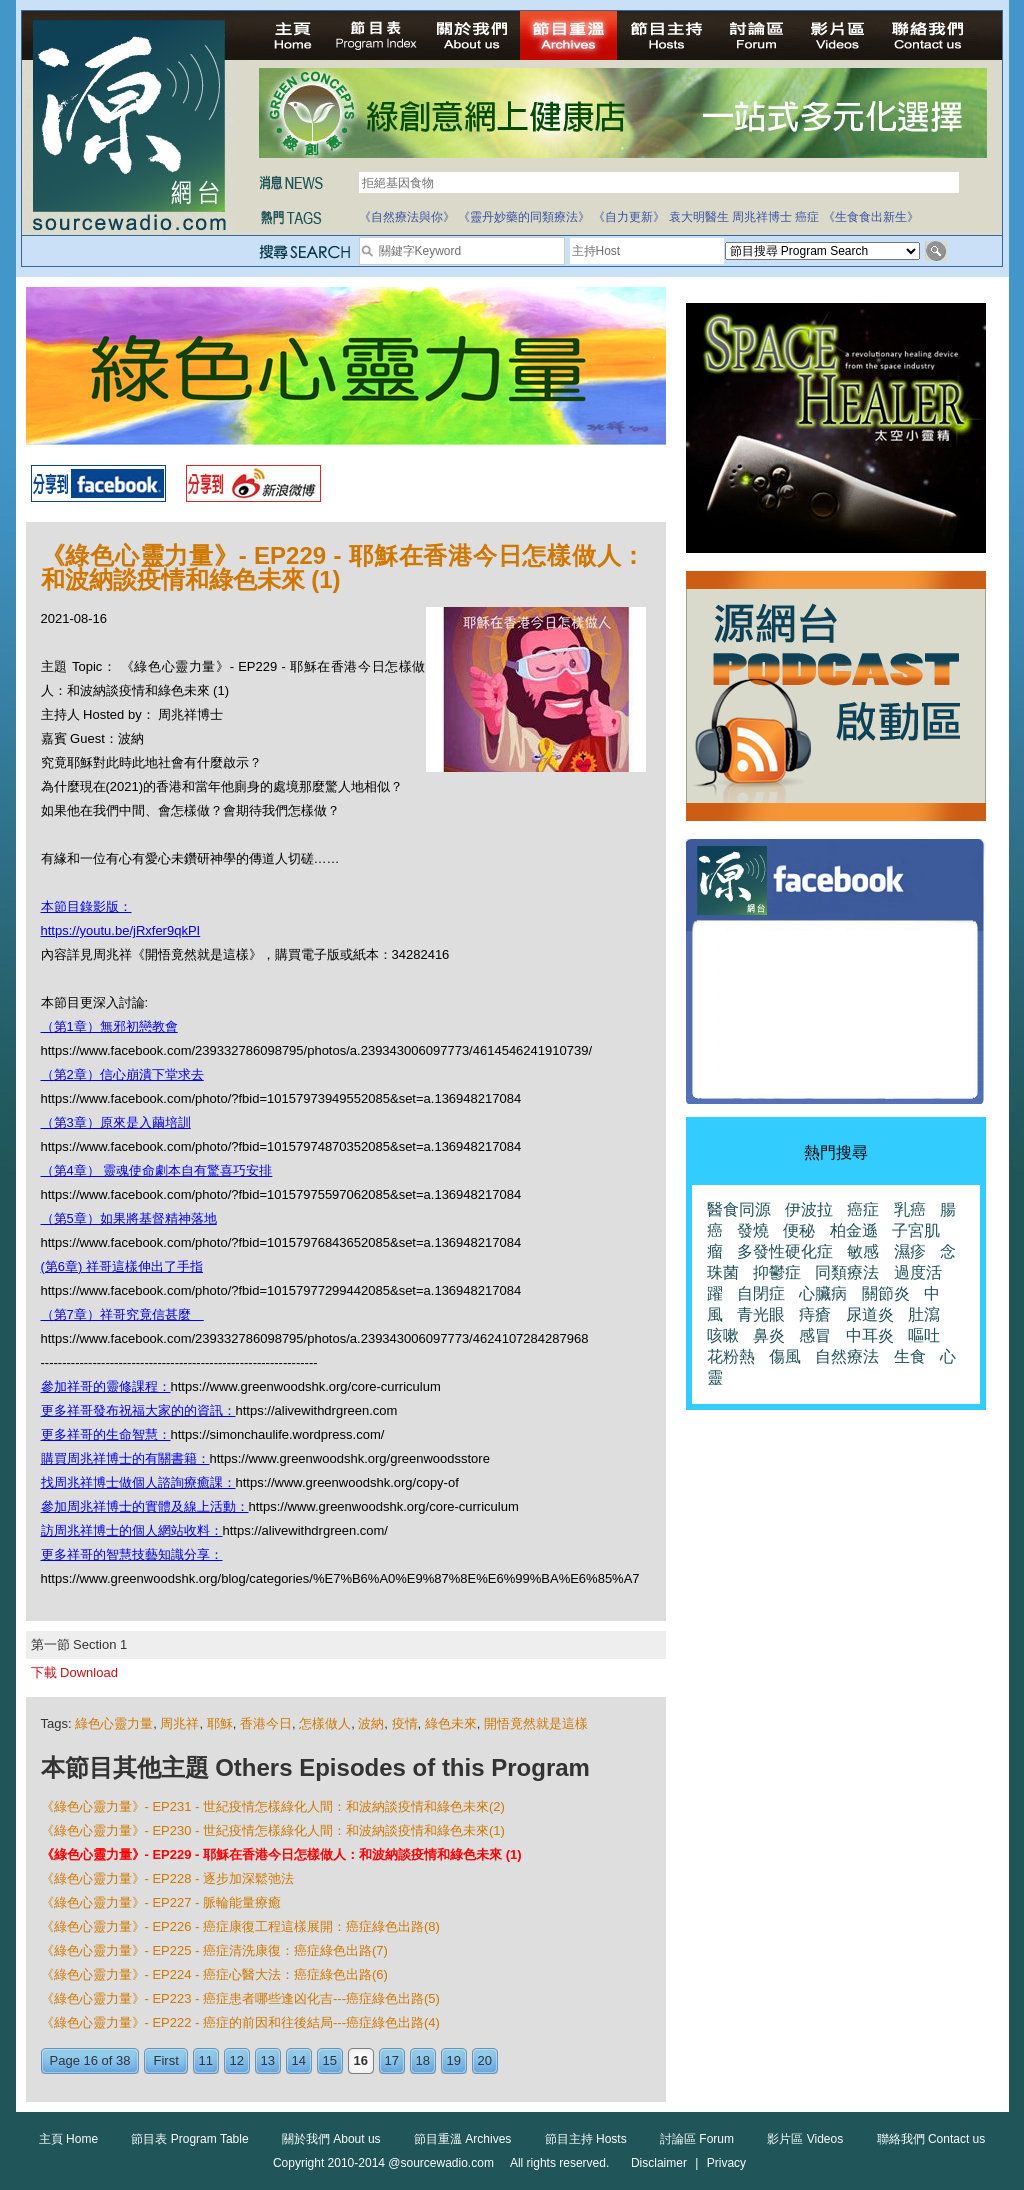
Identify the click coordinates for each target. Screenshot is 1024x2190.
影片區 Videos (805, 2139)
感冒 (815, 1335)
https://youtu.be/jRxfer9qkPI (121, 930)
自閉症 (761, 1293)
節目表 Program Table (189, 2139)
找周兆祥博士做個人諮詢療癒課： (138, 1482)
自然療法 (847, 1356)
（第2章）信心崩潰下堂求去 (122, 1074)
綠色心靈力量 (114, 1723)
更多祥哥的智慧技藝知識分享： (132, 1554)
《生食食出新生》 (871, 217)
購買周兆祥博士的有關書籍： (125, 1458)
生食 (910, 1356)
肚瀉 (924, 1314)
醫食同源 (739, 1209)
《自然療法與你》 (407, 217)
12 (237, 2060)
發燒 (753, 1230)
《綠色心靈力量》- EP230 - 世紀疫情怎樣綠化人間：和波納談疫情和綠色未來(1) (273, 1830)
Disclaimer (659, 2163)
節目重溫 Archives (462, 2139)
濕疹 (910, 1251)
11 (206, 2060)
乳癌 (910, 1209)
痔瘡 (815, 1314)
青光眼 (761, 1314)
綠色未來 (451, 1723)
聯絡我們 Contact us (931, 2139)
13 (268, 2060)
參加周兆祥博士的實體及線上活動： (145, 1506)
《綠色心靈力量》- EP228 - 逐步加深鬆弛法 (168, 1878)
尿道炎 (870, 1314)
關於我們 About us (331, 2139)
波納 (371, 1723)
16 (361, 2060)
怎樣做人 (325, 1723)
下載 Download (74, 1672)
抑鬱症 (777, 1272)
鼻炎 (769, 1335)
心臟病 (823, 1293)
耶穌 (220, 1723)
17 (392, 2060)
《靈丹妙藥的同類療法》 (524, 217)
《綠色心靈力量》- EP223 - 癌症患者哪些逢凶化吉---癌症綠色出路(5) (240, 1998)
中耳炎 (870, 1335)
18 (423, 2060)
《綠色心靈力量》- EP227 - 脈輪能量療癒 (161, 1902)
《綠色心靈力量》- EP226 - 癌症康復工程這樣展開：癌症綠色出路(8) (240, 1926)
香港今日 (266, 1723)
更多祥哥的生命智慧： (106, 1434)
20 (485, 2060)
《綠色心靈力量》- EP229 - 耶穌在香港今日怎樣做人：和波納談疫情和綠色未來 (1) (281, 1854)
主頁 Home (68, 2139)
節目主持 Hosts (586, 2139)
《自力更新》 (629, 217)
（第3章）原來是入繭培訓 (116, 1122)
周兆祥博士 (762, 217)
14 (299, 2060)
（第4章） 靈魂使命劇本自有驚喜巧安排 (157, 1170)
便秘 (799, 1230)
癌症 (807, 217)
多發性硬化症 (785, 1251)
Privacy (726, 2163)
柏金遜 (854, 1230)
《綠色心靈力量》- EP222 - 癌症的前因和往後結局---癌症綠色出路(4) (240, 2022)
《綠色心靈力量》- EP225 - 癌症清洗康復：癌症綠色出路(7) (214, 1950)
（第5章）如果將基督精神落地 (129, 1218)
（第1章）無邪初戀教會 (109, 1026)
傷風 (785, 1356)
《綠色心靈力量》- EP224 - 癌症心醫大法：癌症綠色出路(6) (214, 1974)
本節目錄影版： (86, 906)
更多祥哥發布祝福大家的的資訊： (138, 1410)
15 (330, 2060)
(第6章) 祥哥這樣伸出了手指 (122, 1266)
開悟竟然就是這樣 (536, 1723)
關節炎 (886, 1293)
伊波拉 (809, 1209)
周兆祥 (179, 1723)
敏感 (863, 1251)
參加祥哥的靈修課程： (106, 1386)
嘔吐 (924, 1335)
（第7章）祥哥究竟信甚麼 (122, 1314)
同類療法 (847, 1272)
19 (454, 2060)
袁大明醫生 (699, 217)
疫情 (405, 1723)
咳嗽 (723, 1335)
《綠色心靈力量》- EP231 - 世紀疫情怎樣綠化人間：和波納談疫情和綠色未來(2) (273, 1806)
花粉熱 (731, 1356)
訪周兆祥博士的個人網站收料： (132, 1530)
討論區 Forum (697, 2139)
